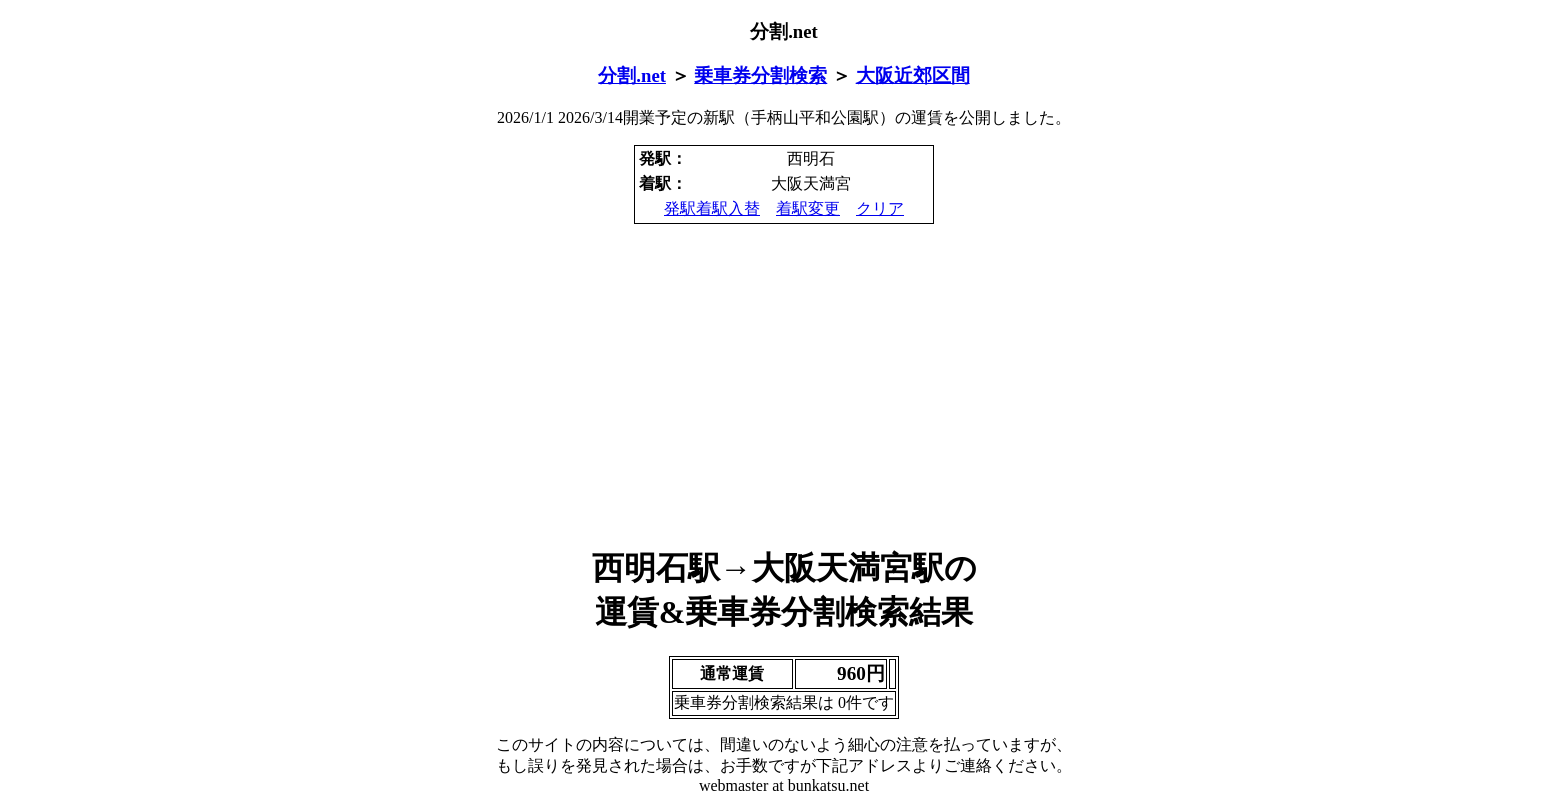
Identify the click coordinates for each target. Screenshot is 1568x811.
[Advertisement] (784, 386)
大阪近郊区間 (913, 75)
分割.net (632, 75)
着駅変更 (808, 208)
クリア (880, 208)
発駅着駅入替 (712, 208)
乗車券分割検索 (760, 75)
